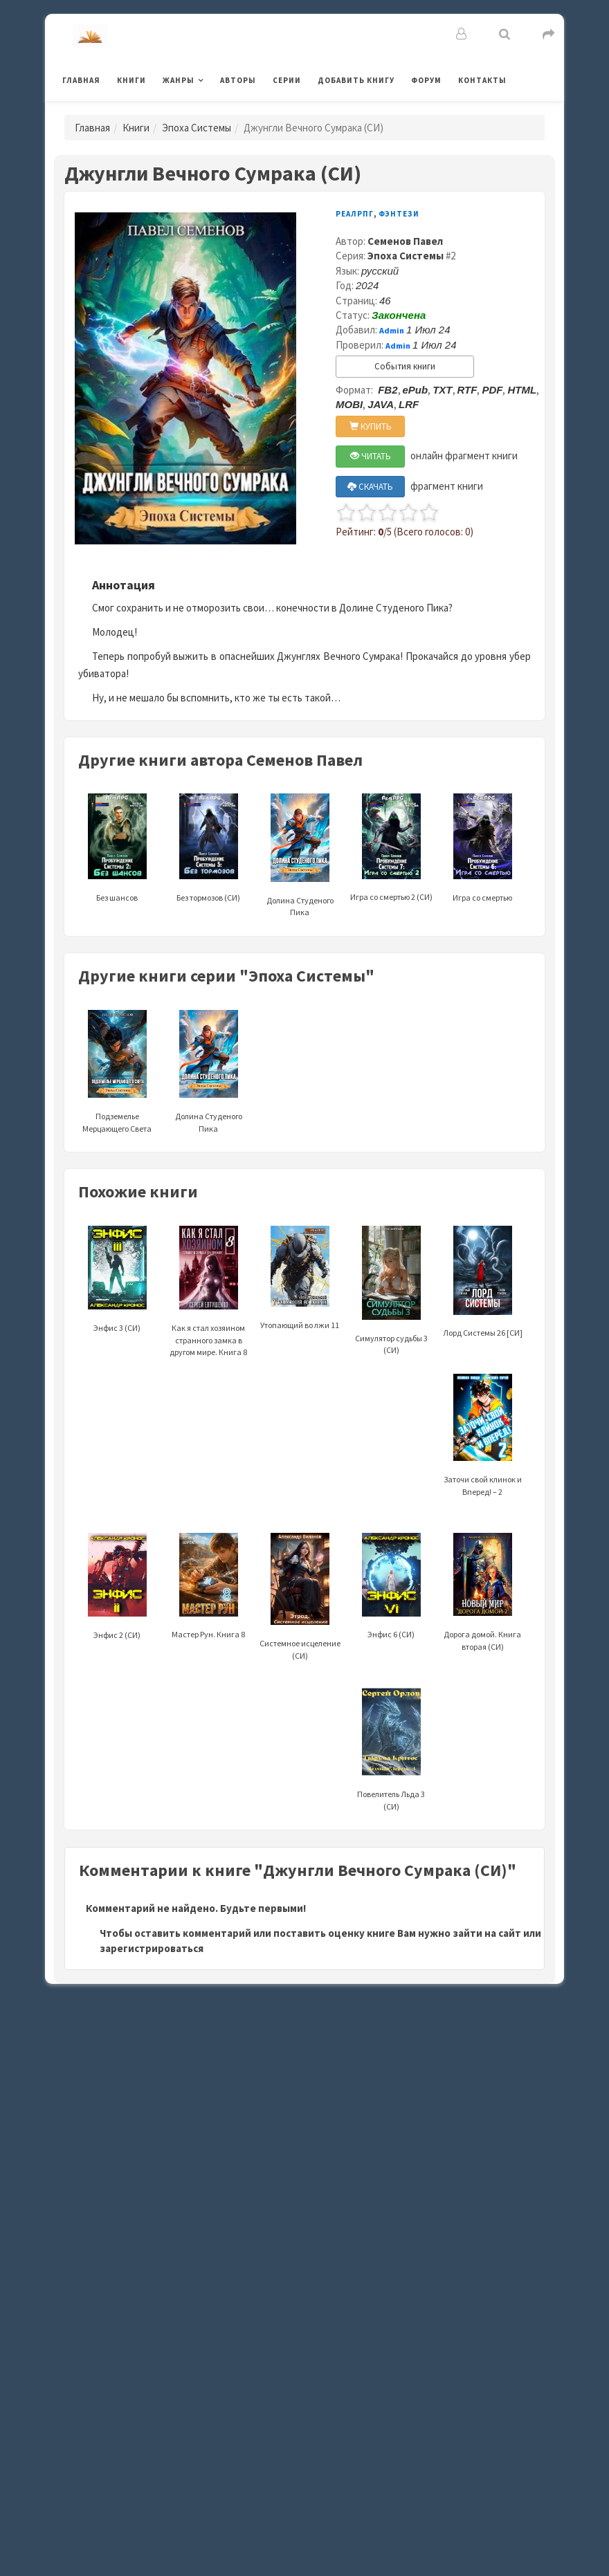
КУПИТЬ (370, 426)
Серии (287, 80)
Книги (131, 80)
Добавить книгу (356, 80)
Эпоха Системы (196, 127)
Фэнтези (399, 214)
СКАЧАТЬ (370, 487)
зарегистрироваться (151, 1948)
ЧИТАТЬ (370, 456)
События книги (404, 366)
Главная (81, 80)
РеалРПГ (355, 214)
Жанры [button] (178, 80)
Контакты (482, 80)
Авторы (238, 80)
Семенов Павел (405, 241)
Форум (426, 80)
